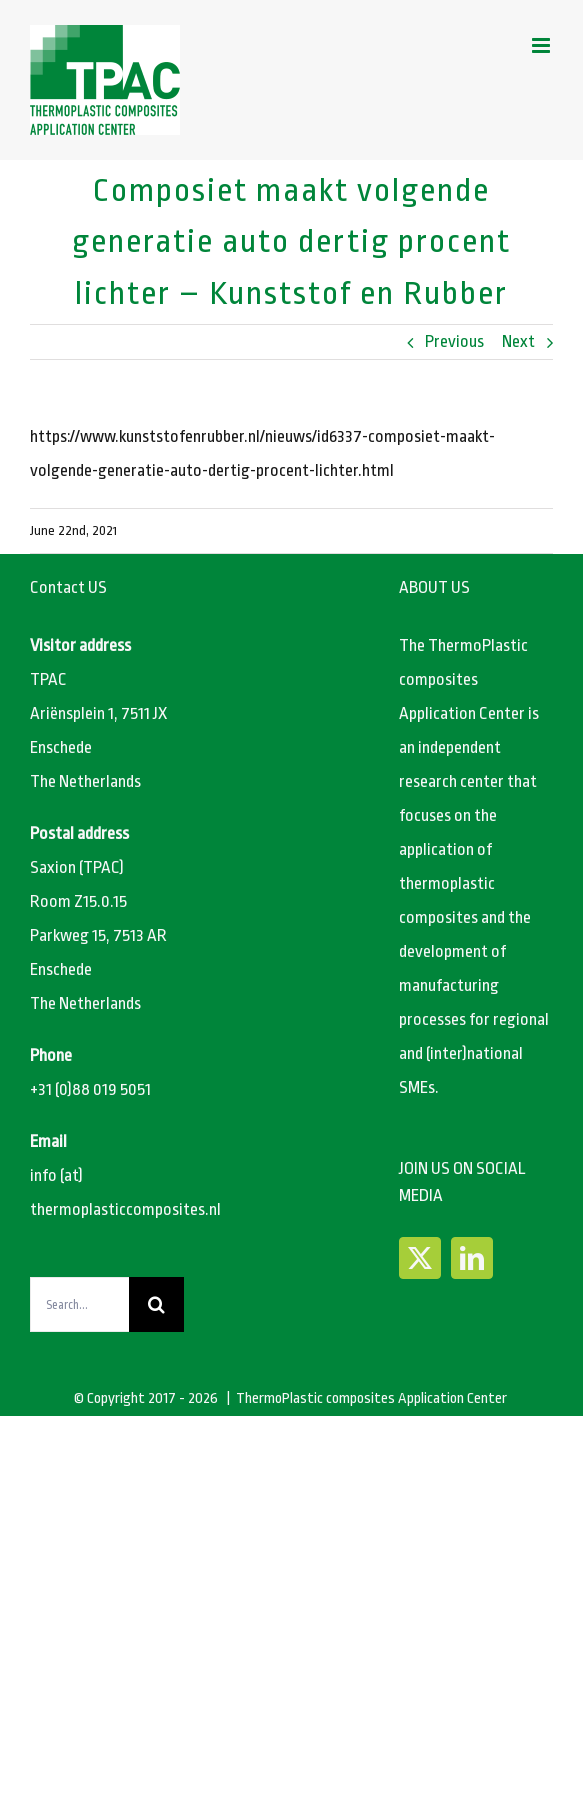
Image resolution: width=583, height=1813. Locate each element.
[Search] (156, 1304)
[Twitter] (420, 1258)
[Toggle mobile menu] (542, 45)
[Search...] (79, 1304)
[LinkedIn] (472, 1258)
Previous (454, 341)
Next (518, 341)
